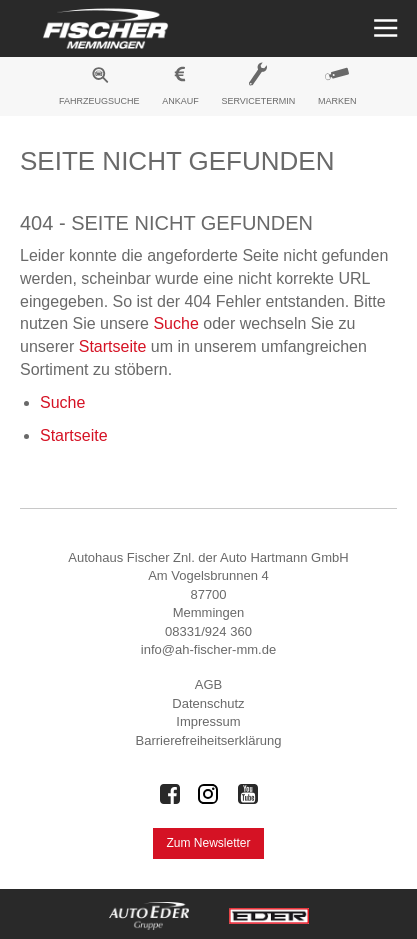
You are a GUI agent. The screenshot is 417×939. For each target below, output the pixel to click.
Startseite (113, 346)
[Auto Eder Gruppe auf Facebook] (170, 794)
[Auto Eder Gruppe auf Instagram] (209, 794)
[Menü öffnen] (383, 28)
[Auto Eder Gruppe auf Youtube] (248, 794)
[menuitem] (100, 89)
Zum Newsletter (208, 843)
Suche (175, 323)
